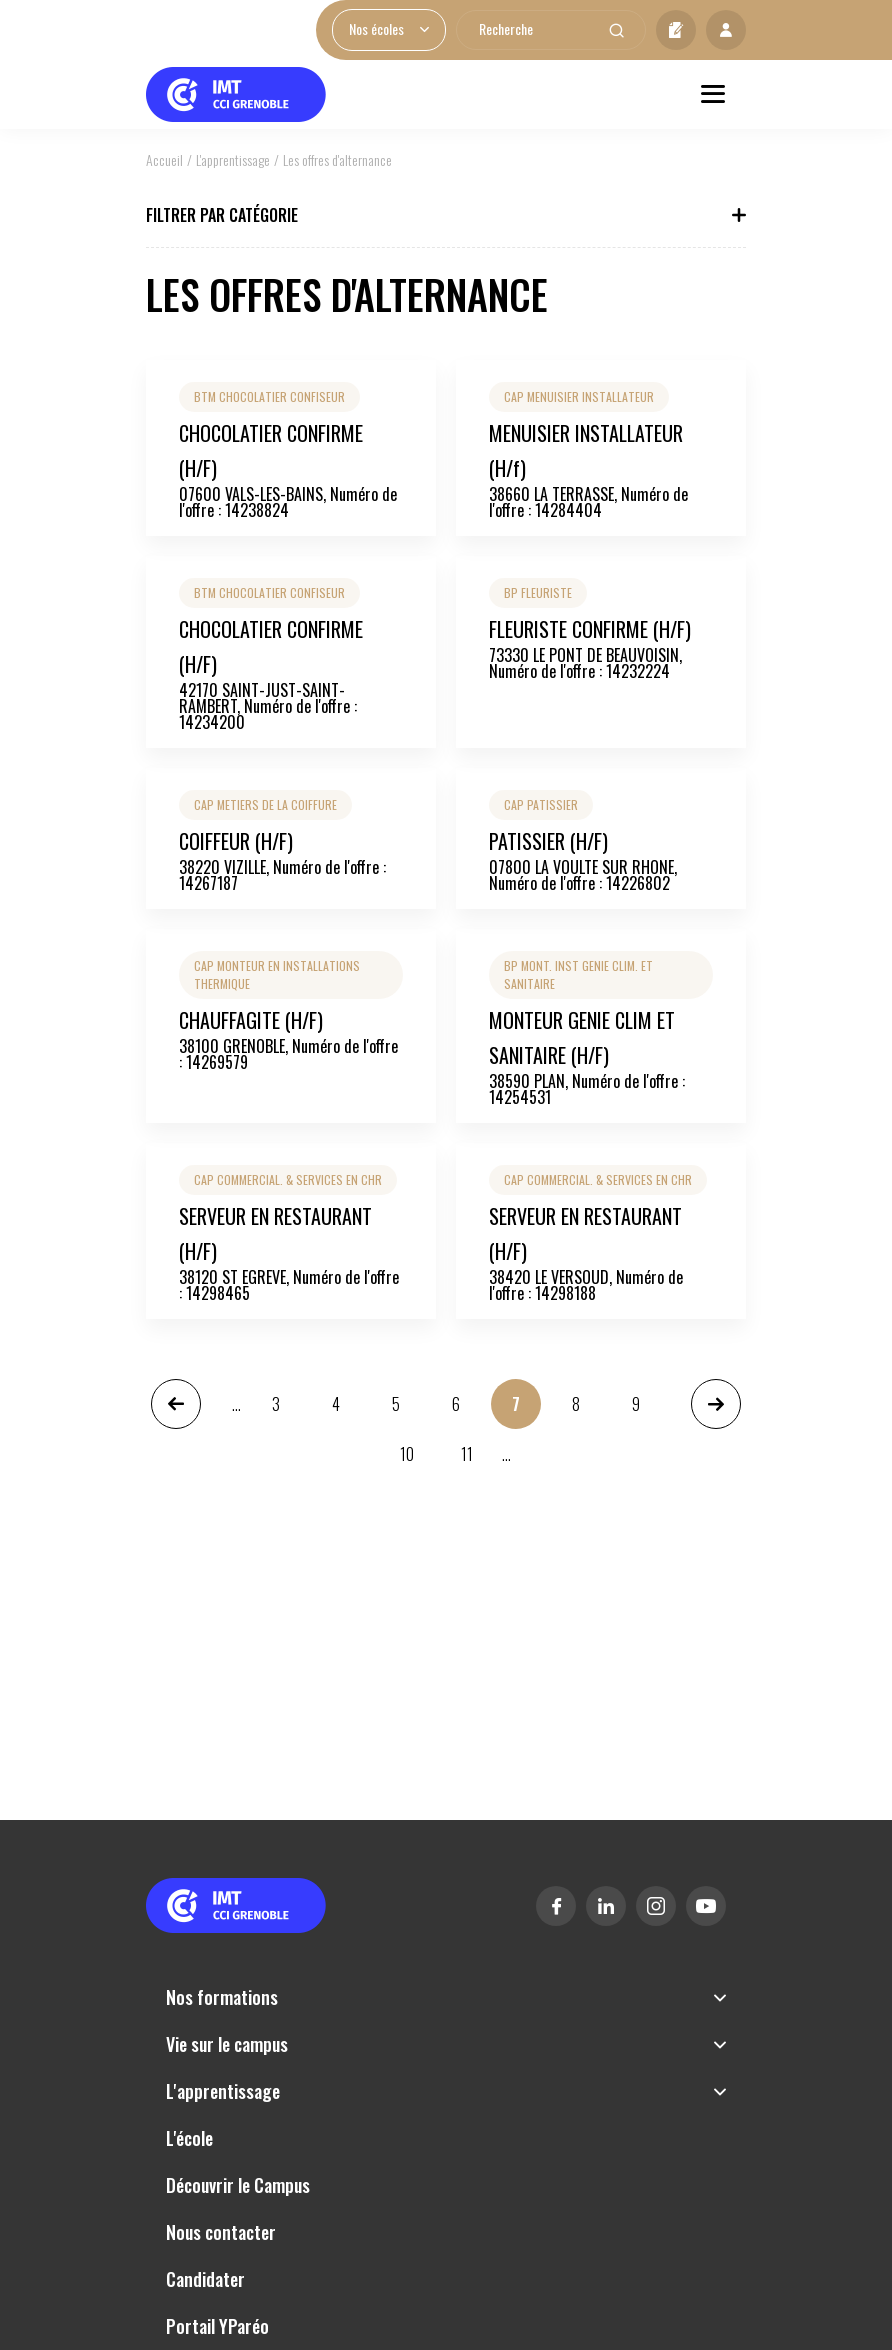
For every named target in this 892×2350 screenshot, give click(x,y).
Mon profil (726, 30)
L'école (189, 2138)
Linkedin (606, 1906)
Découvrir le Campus (238, 2185)
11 (468, 1460)
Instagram (656, 1906)
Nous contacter (221, 2232)
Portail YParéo (217, 2326)
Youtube (706, 1906)
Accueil (164, 159)
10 (407, 1460)
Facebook (556, 1906)
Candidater (676, 30)
